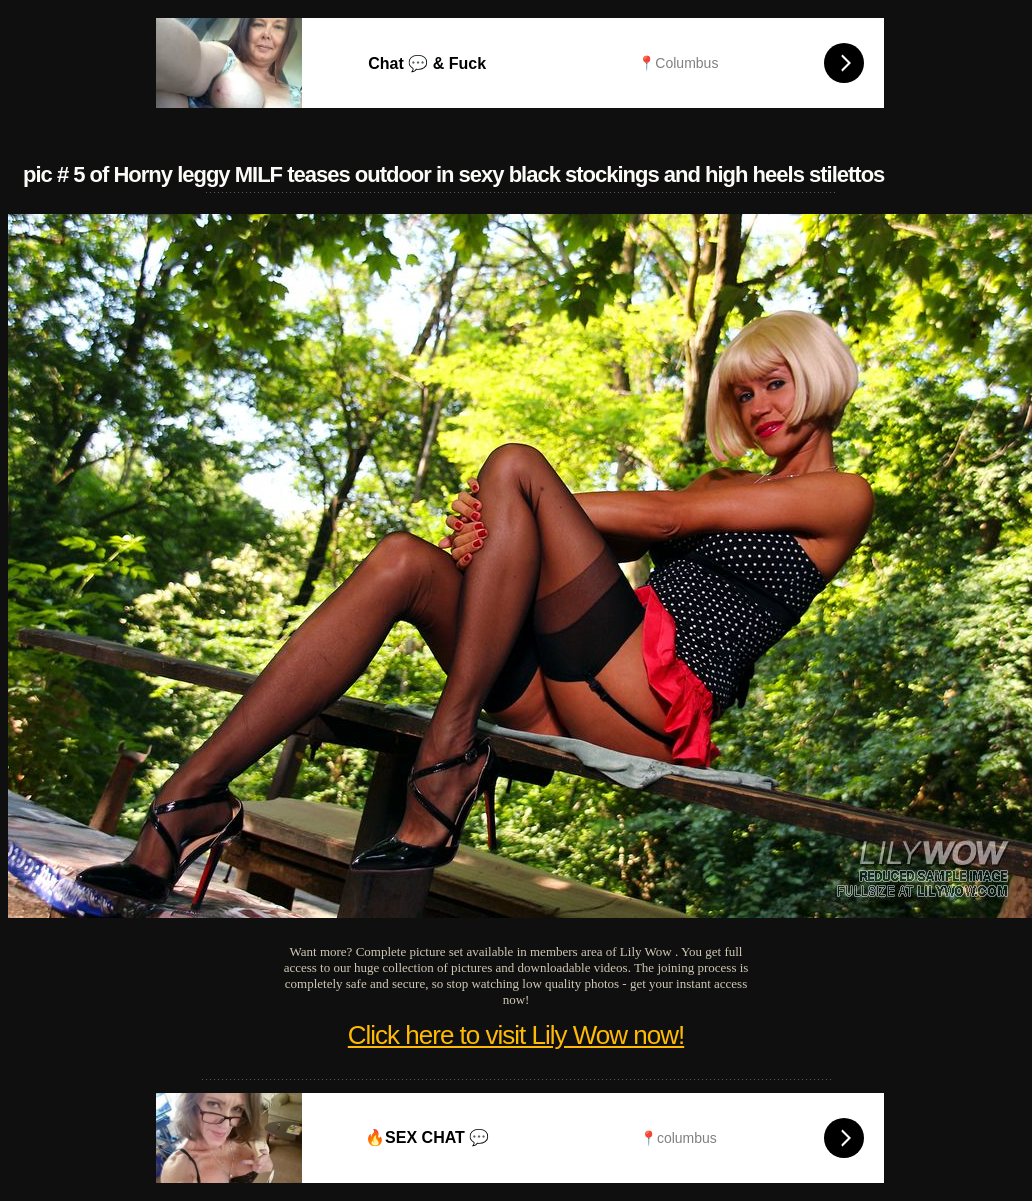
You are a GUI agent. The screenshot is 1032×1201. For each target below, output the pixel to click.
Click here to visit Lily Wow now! (516, 1035)
